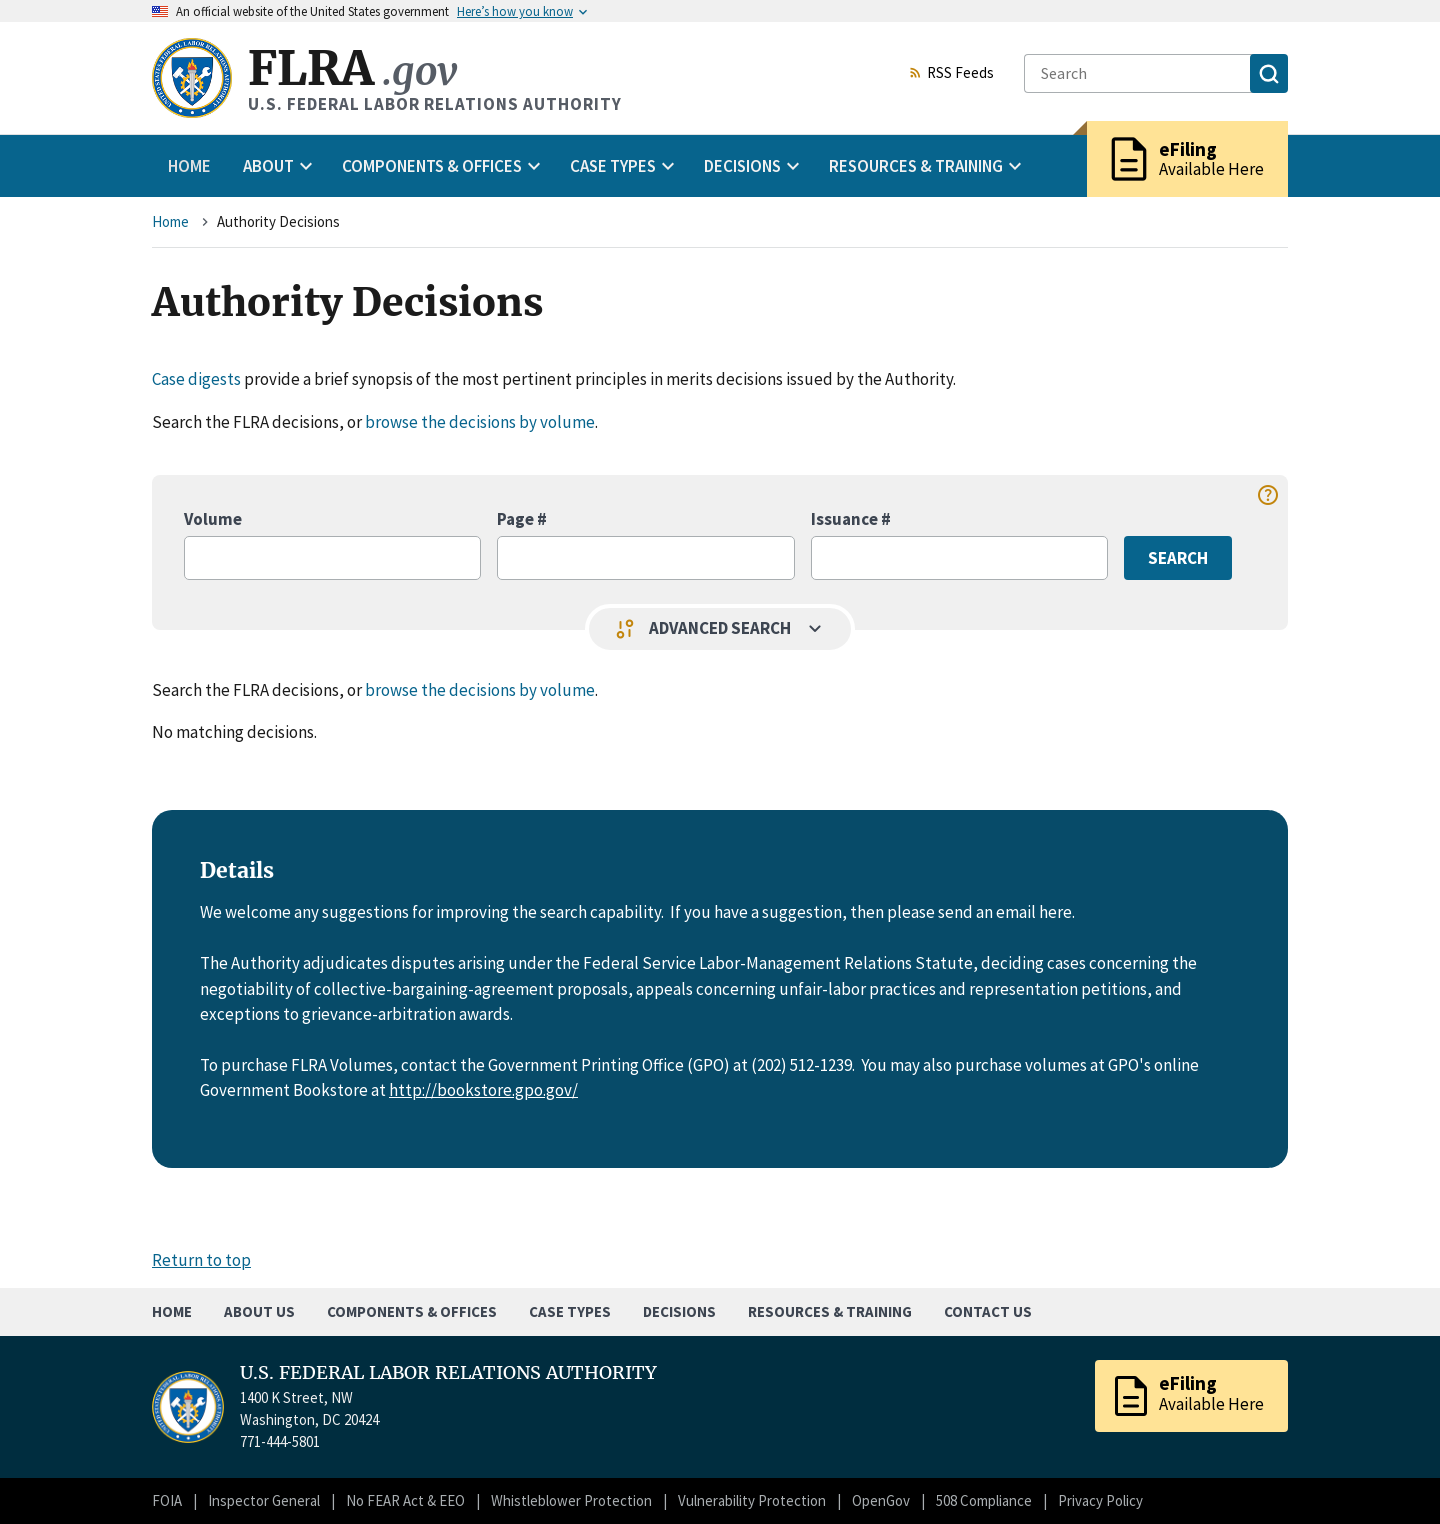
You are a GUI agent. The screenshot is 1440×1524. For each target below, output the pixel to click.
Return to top (201, 1260)
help (1268, 495)
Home (189, 166)
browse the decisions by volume (480, 422)
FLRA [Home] (352, 68)
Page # (522, 519)
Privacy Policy (1100, 1500)
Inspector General (264, 1500)
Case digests (196, 379)
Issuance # (851, 519)
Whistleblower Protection (571, 1500)
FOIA (167, 1500)
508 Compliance (984, 1500)
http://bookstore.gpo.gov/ (483, 1090)
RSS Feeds (951, 74)
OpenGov (881, 1500)
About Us (259, 1311)
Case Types (570, 1311)
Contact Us (988, 1311)
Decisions (679, 1311)
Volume (213, 519)
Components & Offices (412, 1311)
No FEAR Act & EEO (405, 1500)
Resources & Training (830, 1311)
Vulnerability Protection (752, 1500)
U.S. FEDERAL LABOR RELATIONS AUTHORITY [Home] (448, 1373)
